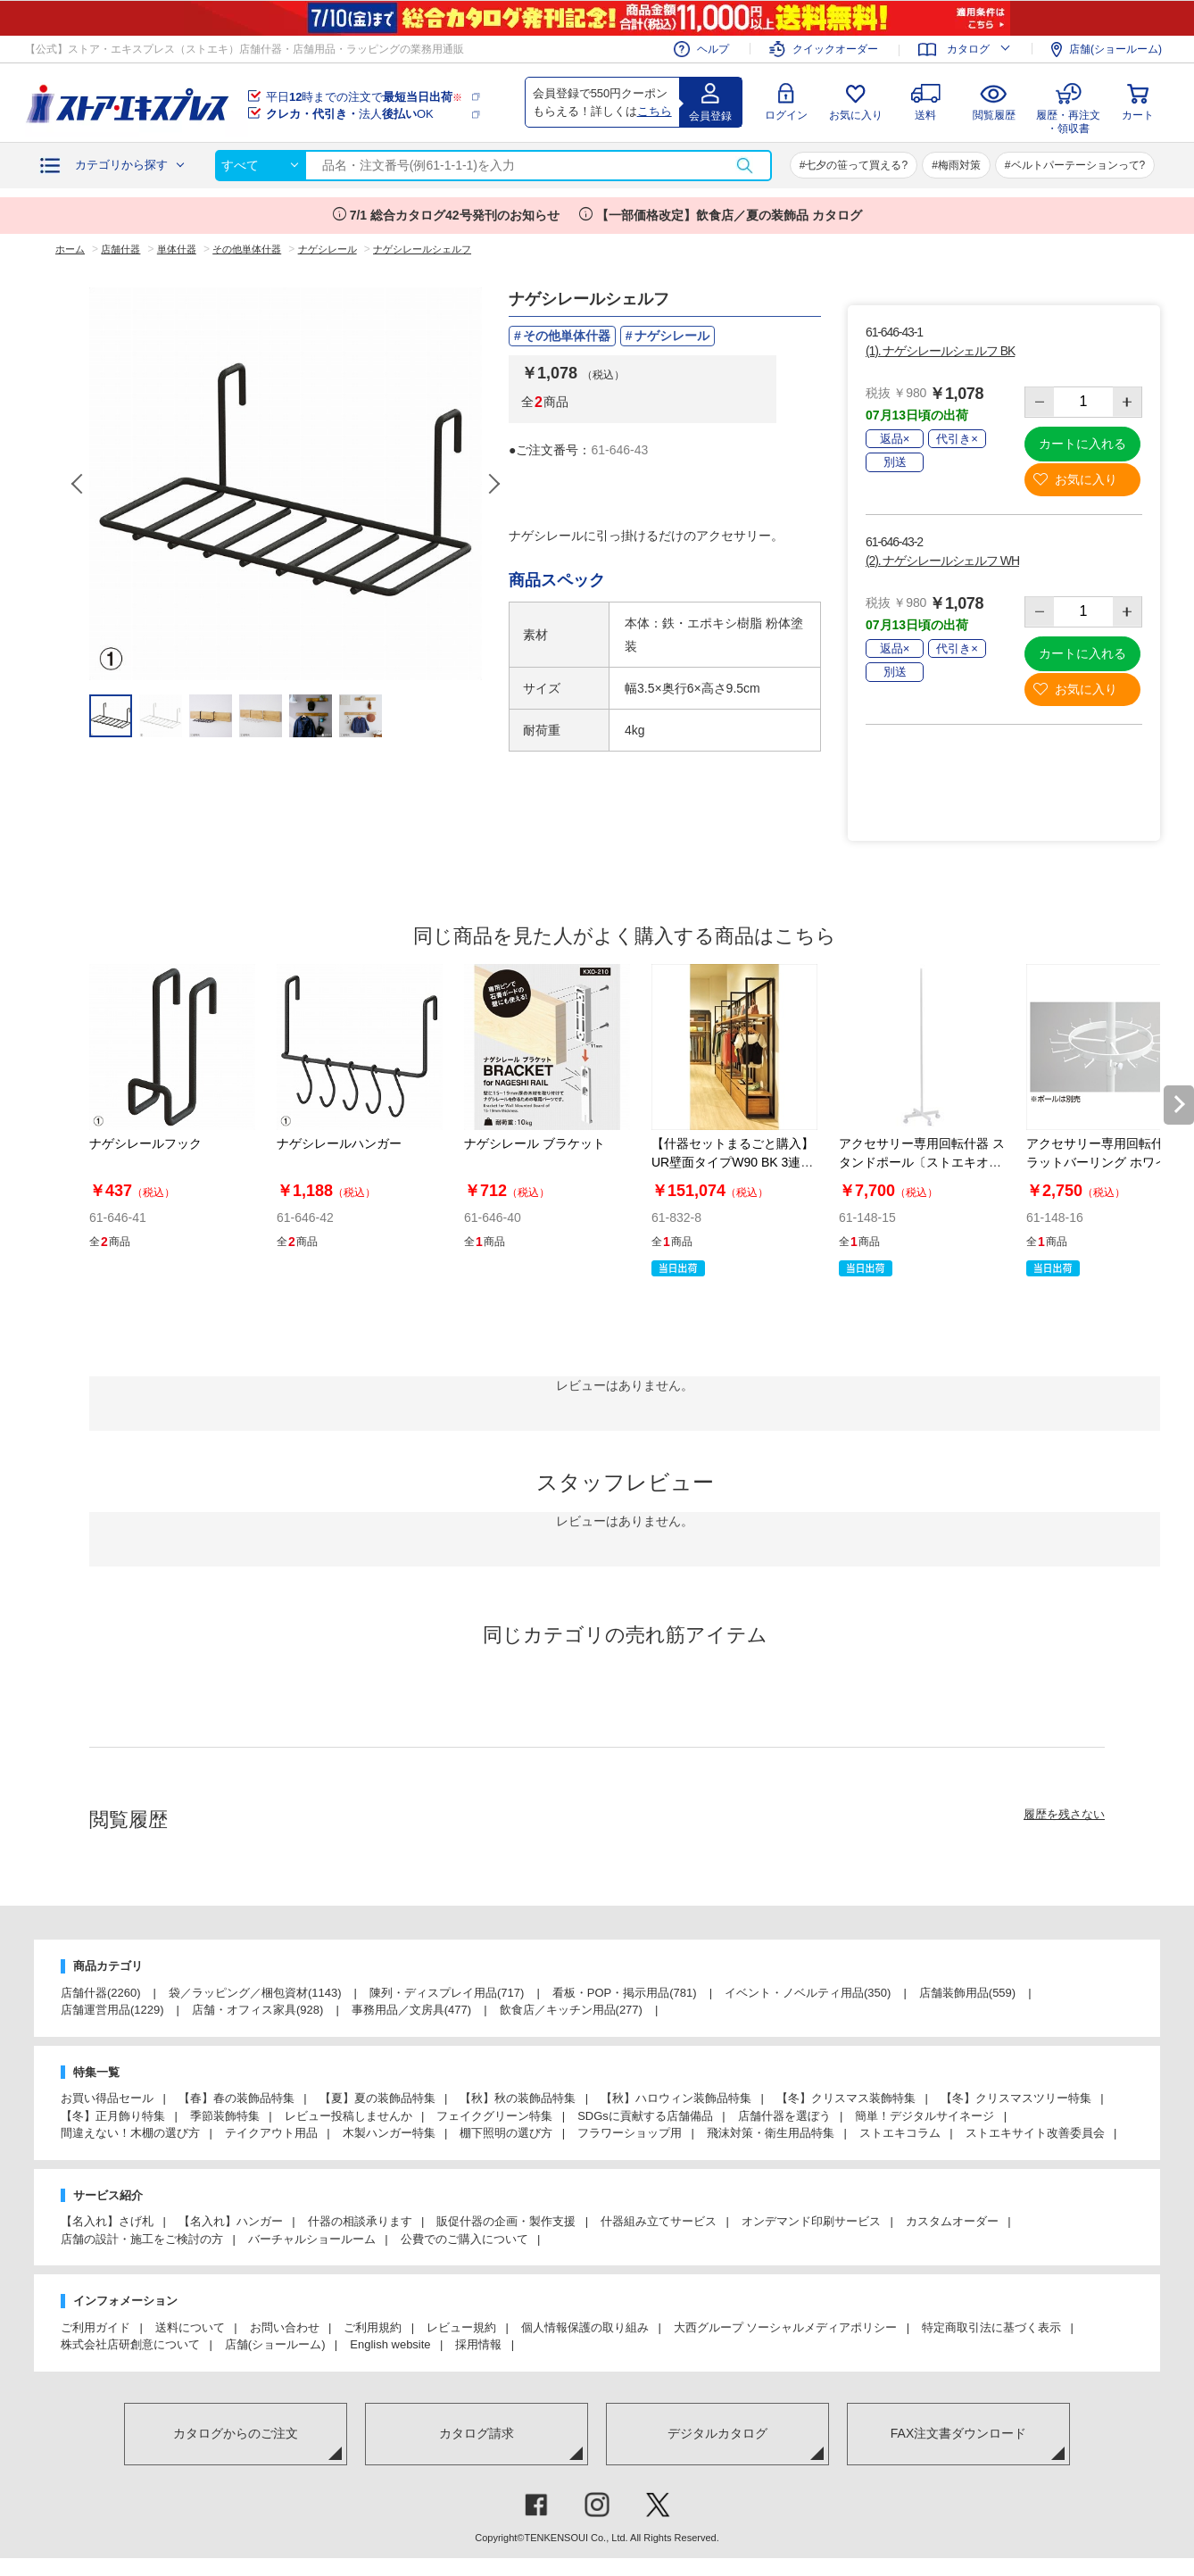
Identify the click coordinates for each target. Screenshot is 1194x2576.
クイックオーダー (835, 49)
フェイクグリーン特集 (494, 2116)
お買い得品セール (107, 2098)
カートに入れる (1082, 443)
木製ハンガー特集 (389, 2133)
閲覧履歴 (994, 115)
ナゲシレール (671, 335)
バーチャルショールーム (312, 2239)
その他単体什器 (566, 335)
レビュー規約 (461, 2327)
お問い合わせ (284, 2327)
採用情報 (478, 2344)
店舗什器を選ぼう (784, 2116)
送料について (190, 2327)
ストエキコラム (900, 2133)
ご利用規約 (373, 2327)
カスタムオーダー (952, 2221)
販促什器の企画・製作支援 (506, 2221)
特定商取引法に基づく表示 (991, 2327)
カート (1138, 115)
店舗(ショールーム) (1115, 49)
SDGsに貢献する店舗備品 (645, 2116)
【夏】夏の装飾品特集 (377, 2098)
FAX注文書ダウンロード (958, 2433)
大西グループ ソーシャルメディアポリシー (786, 2327)
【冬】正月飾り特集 (113, 2116)
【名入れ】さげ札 (107, 2221)
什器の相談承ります (360, 2221)
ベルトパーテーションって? (1078, 165)
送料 (925, 115)
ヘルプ (713, 49)
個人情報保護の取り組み (585, 2327)
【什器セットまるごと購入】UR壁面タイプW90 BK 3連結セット (732, 1162)
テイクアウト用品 (271, 2133)
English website (390, 2344)
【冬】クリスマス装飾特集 (846, 2098)
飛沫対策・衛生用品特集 (770, 2133)
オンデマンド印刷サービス (811, 2221)
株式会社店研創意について (130, 2344)
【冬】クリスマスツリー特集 (1016, 2098)
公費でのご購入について (464, 2239)
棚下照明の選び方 (506, 2133)
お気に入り (856, 115)
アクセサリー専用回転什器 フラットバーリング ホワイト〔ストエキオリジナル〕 (1109, 1162)
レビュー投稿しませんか (348, 2116)
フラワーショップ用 (629, 2133)
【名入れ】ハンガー (230, 2221)
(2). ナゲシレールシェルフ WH (942, 560)
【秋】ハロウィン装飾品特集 (676, 2098)
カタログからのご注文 (235, 2433)
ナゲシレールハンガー (339, 1143)
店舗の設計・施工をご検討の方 (142, 2239)
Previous (78, 483)
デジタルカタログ (717, 2433)
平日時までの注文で (364, 97)
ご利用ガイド (95, 2327)
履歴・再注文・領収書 (1068, 119)
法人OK (350, 113)
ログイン (786, 115)
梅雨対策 (959, 165)
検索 (744, 165)
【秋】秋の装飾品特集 (518, 2098)
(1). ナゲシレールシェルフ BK (940, 351)
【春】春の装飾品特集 (236, 2098)
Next (493, 483)
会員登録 (710, 116)
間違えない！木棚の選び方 (130, 2133)
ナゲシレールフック (145, 1143)
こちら (654, 111)
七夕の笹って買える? (856, 165)
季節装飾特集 (225, 2116)
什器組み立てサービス (659, 2221)
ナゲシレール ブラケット (534, 1143)
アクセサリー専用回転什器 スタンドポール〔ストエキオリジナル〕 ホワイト (922, 1162)
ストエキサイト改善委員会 (1035, 2133)
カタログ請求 (476, 2433)
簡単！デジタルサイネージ (924, 2116)
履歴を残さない (1064, 1814)
